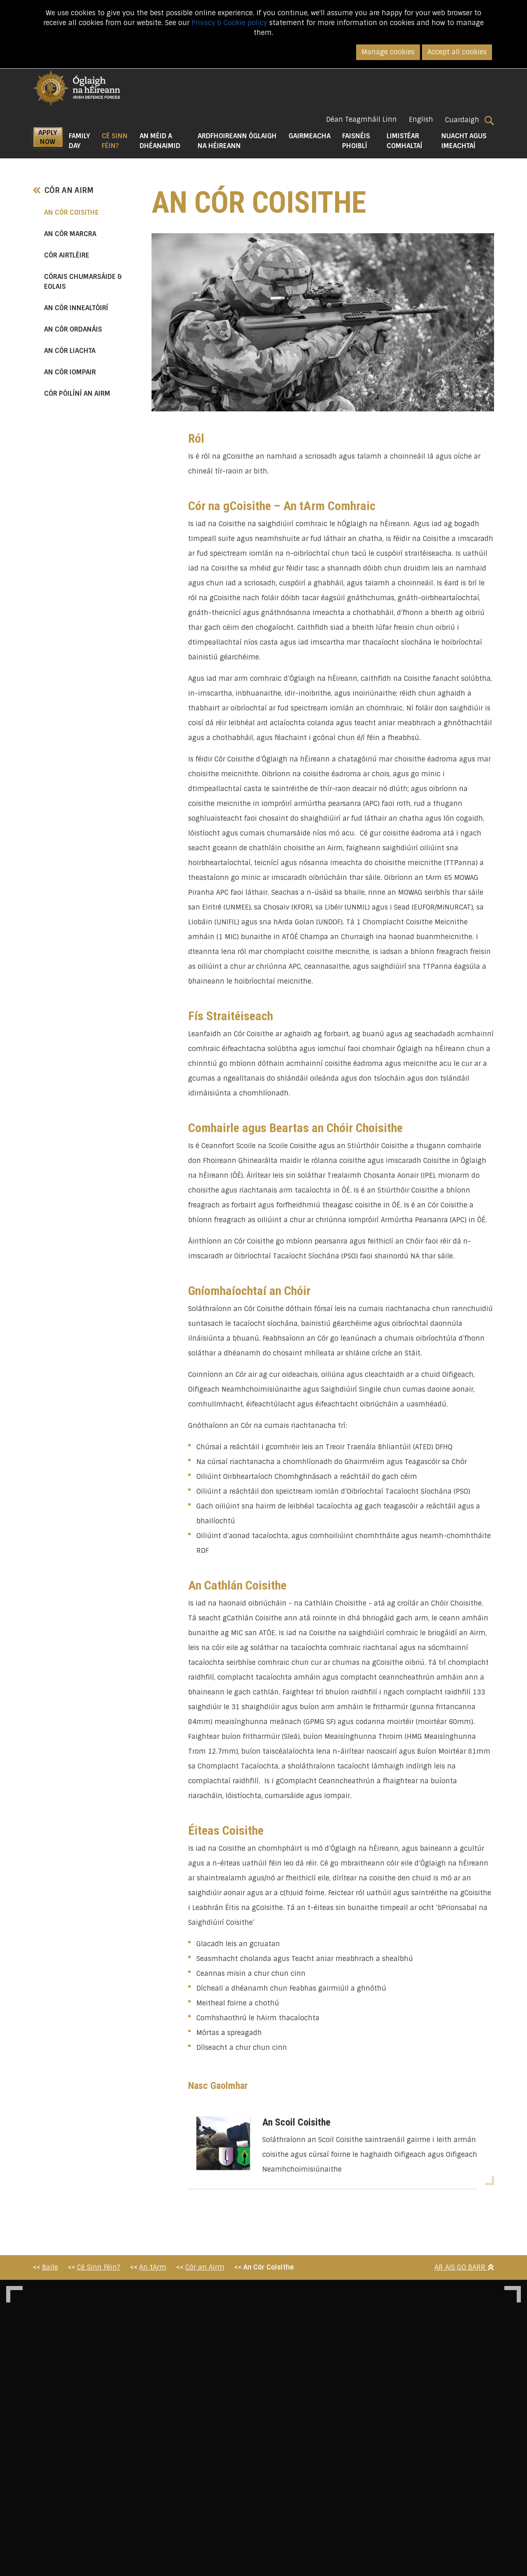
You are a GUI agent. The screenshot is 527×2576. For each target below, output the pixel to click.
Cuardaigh (469, 120)
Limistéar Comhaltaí (404, 141)
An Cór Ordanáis (73, 329)
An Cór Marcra (70, 234)
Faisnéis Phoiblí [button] (356, 141)
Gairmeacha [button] (310, 136)
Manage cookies (388, 52)
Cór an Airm (63, 190)
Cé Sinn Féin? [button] (118, 141)
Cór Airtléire (66, 255)
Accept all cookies (457, 52)
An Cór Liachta (70, 350)
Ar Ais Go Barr (464, 2267)
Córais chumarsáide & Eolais (83, 281)
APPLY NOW (47, 137)
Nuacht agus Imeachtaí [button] (464, 141)
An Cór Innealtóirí (76, 308)
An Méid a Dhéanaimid (160, 141)
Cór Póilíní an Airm (77, 393)
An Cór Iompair (70, 372)
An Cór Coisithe (88, 212)
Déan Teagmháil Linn (361, 119)
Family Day (79, 141)
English (421, 119)
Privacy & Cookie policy (229, 23)
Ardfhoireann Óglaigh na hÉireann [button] (237, 141)
